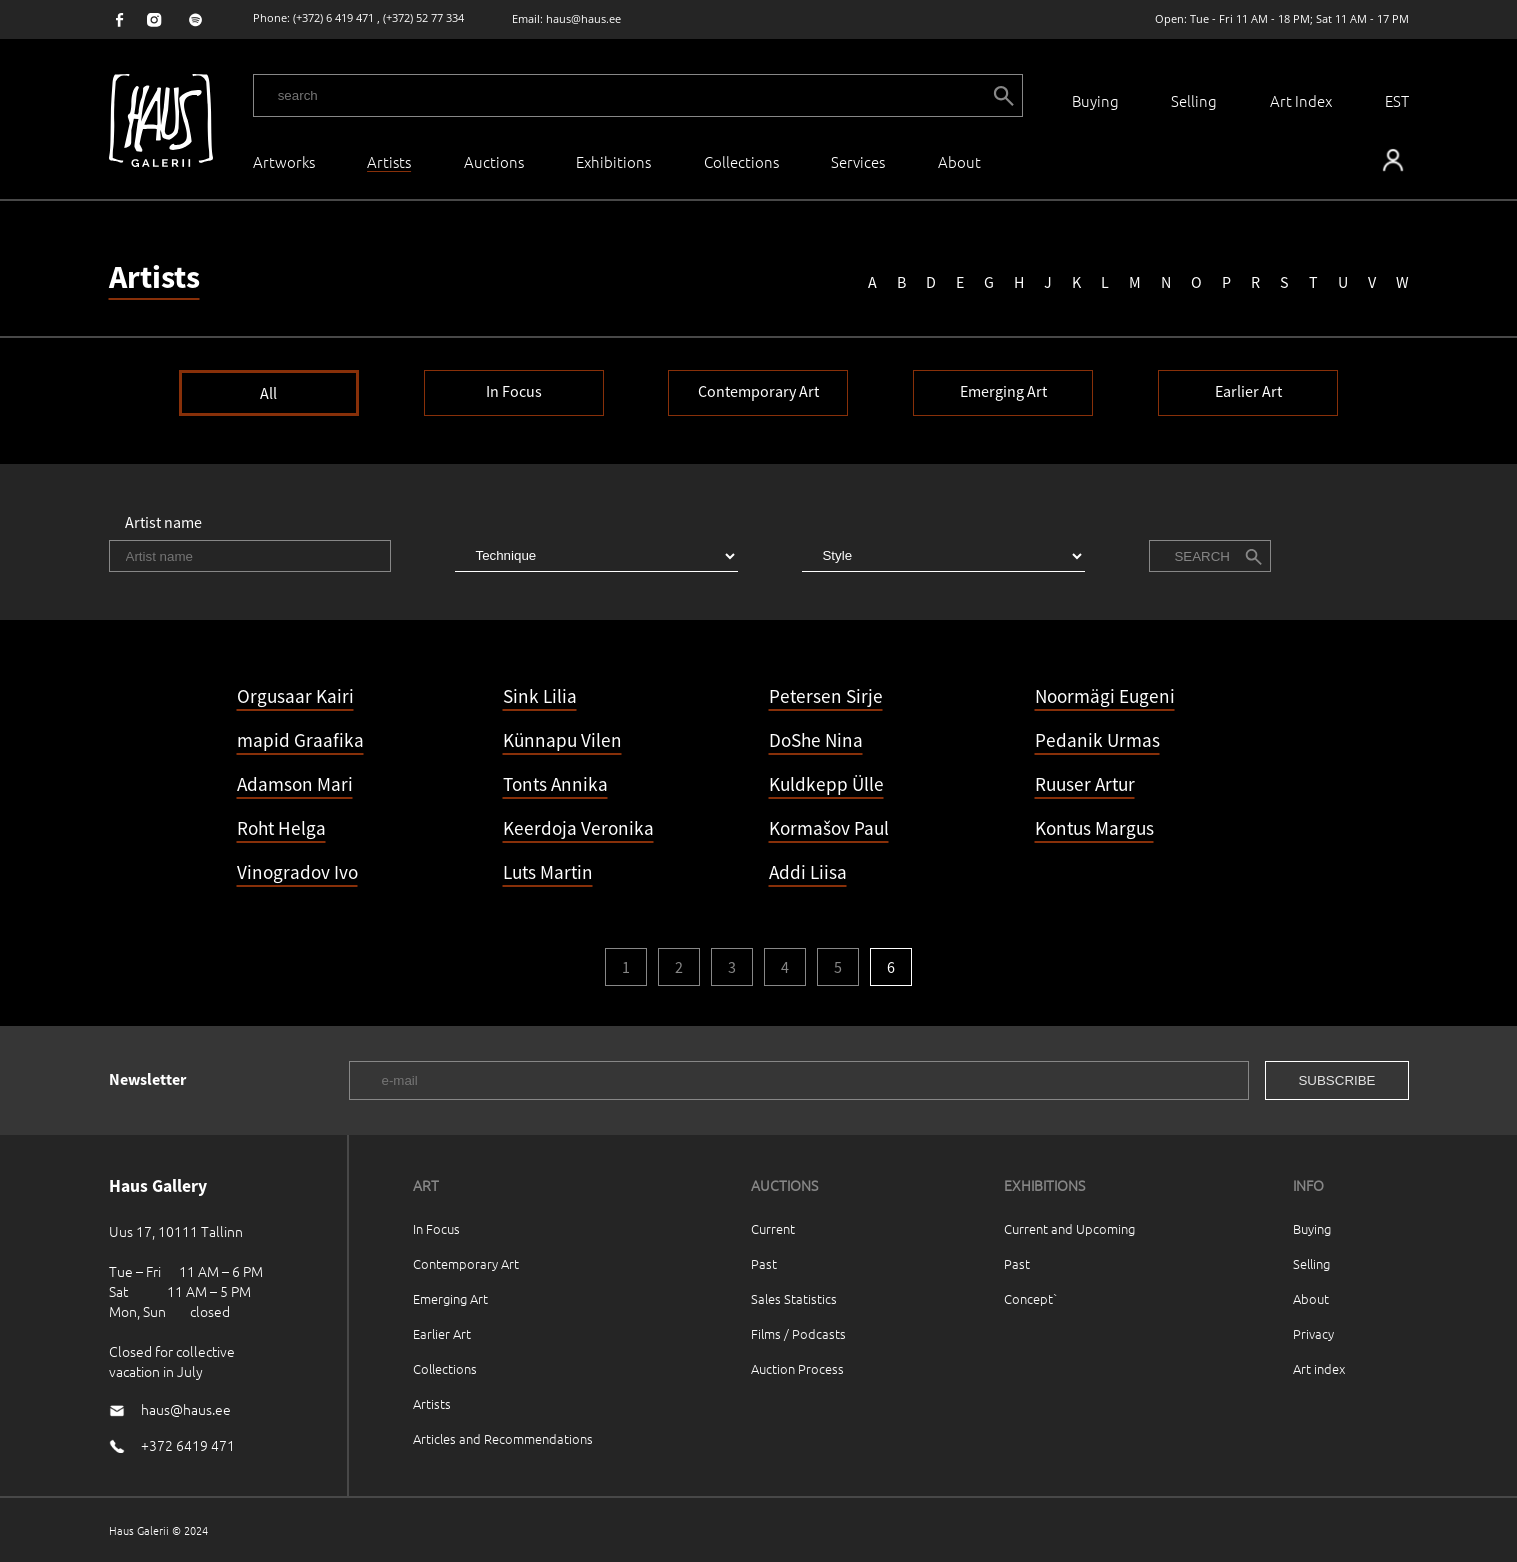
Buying (1095, 100)
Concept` (1031, 1298)
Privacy (1313, 1333)
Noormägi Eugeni (1105, 696)
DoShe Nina (816, 740)
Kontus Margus (1094, 828)
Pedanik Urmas (1097, 740)
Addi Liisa (808, 872)
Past (764, 1263)
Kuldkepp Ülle (826, 784)
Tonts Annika (555, 784)
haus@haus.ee (583, 18)
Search (1202, 556)
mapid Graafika (300, 740)
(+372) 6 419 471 (333, 17)
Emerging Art (1003, 391)
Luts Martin (548, 872)
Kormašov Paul (829, 828)
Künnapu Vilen (562, 740)
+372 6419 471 (188, 1445)
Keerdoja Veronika (578, 828)
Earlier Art (1248, 391)
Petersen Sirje (826, 696)
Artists (432, 1403)
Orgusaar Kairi (295, 696)
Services (858, 161)
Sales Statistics (794, 1298)
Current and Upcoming (1069, 1228)
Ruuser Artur (1085, 784)
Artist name (163, 522)
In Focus (514, 391)
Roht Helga (281, 828)
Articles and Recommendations (503, 1438)
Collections (741, 161)
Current (773, 1228)
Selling (1194, 100)
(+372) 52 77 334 (423, 17)
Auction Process (797, 1368)
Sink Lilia (540, 696)
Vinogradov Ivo (297, 872)
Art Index (1301, 100)
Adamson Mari (295, 784)
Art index (1319, 1368)
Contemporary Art (758, 391)
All (268, 393)
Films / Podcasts (798, 1333)
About (1311, 1298)
